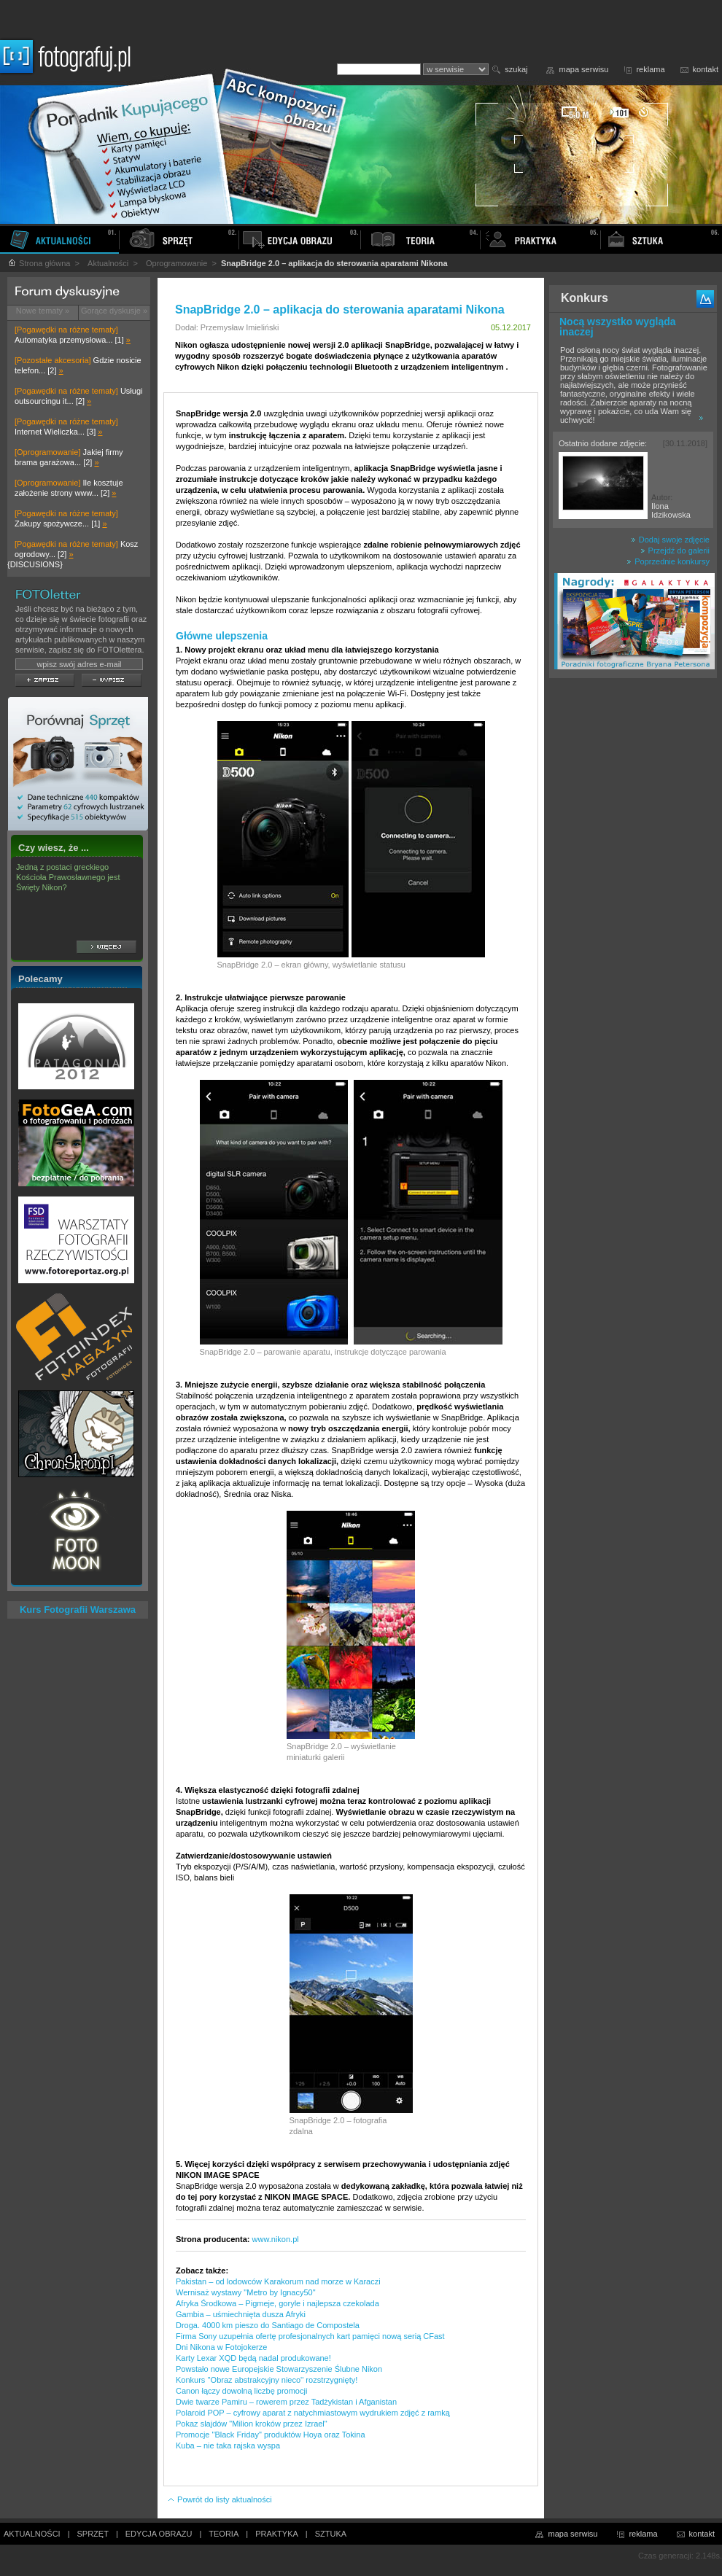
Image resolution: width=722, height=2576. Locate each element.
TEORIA (223, 2533)
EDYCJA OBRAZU (159, 2533)
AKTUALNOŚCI (32, 2533)
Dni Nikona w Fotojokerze (221, 2347)
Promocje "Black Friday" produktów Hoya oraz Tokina (270, 2434)
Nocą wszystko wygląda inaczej (617, 327)
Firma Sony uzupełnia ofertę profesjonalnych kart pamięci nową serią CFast (310, 2336)
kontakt (705, 69)
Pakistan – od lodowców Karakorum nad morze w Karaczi (278, 2281)
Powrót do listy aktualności (219, 2499)
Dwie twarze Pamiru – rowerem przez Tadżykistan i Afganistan (286, 2401)
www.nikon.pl (275, 2239)
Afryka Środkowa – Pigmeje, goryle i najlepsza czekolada (277, 2303)
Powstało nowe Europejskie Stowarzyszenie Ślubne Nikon (279, 2369)
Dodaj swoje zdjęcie (670, 539)
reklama (650, 69)
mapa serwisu (584, 69)
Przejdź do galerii (675, 550)
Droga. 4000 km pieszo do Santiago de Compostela (268, 2325)
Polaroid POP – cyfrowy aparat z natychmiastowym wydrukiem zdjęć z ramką (313, 2412)
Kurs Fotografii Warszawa (78, 1609)
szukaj (516, 69)
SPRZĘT (93, 2533)
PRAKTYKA (276, 2533)
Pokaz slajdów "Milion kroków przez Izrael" (251, 2423)
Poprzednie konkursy (668, 561)
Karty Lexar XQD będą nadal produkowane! (253, 2358)
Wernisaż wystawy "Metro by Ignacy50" (246, 2292)
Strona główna (38, 263)
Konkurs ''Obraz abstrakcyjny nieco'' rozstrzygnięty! (266, 2379)
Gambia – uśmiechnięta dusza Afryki (241, 2314)
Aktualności (108, 263)
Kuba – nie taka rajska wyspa (228, 2445)
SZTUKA (330, 2533)
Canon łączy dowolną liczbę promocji (241, 2390)
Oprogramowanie (176, 263)
